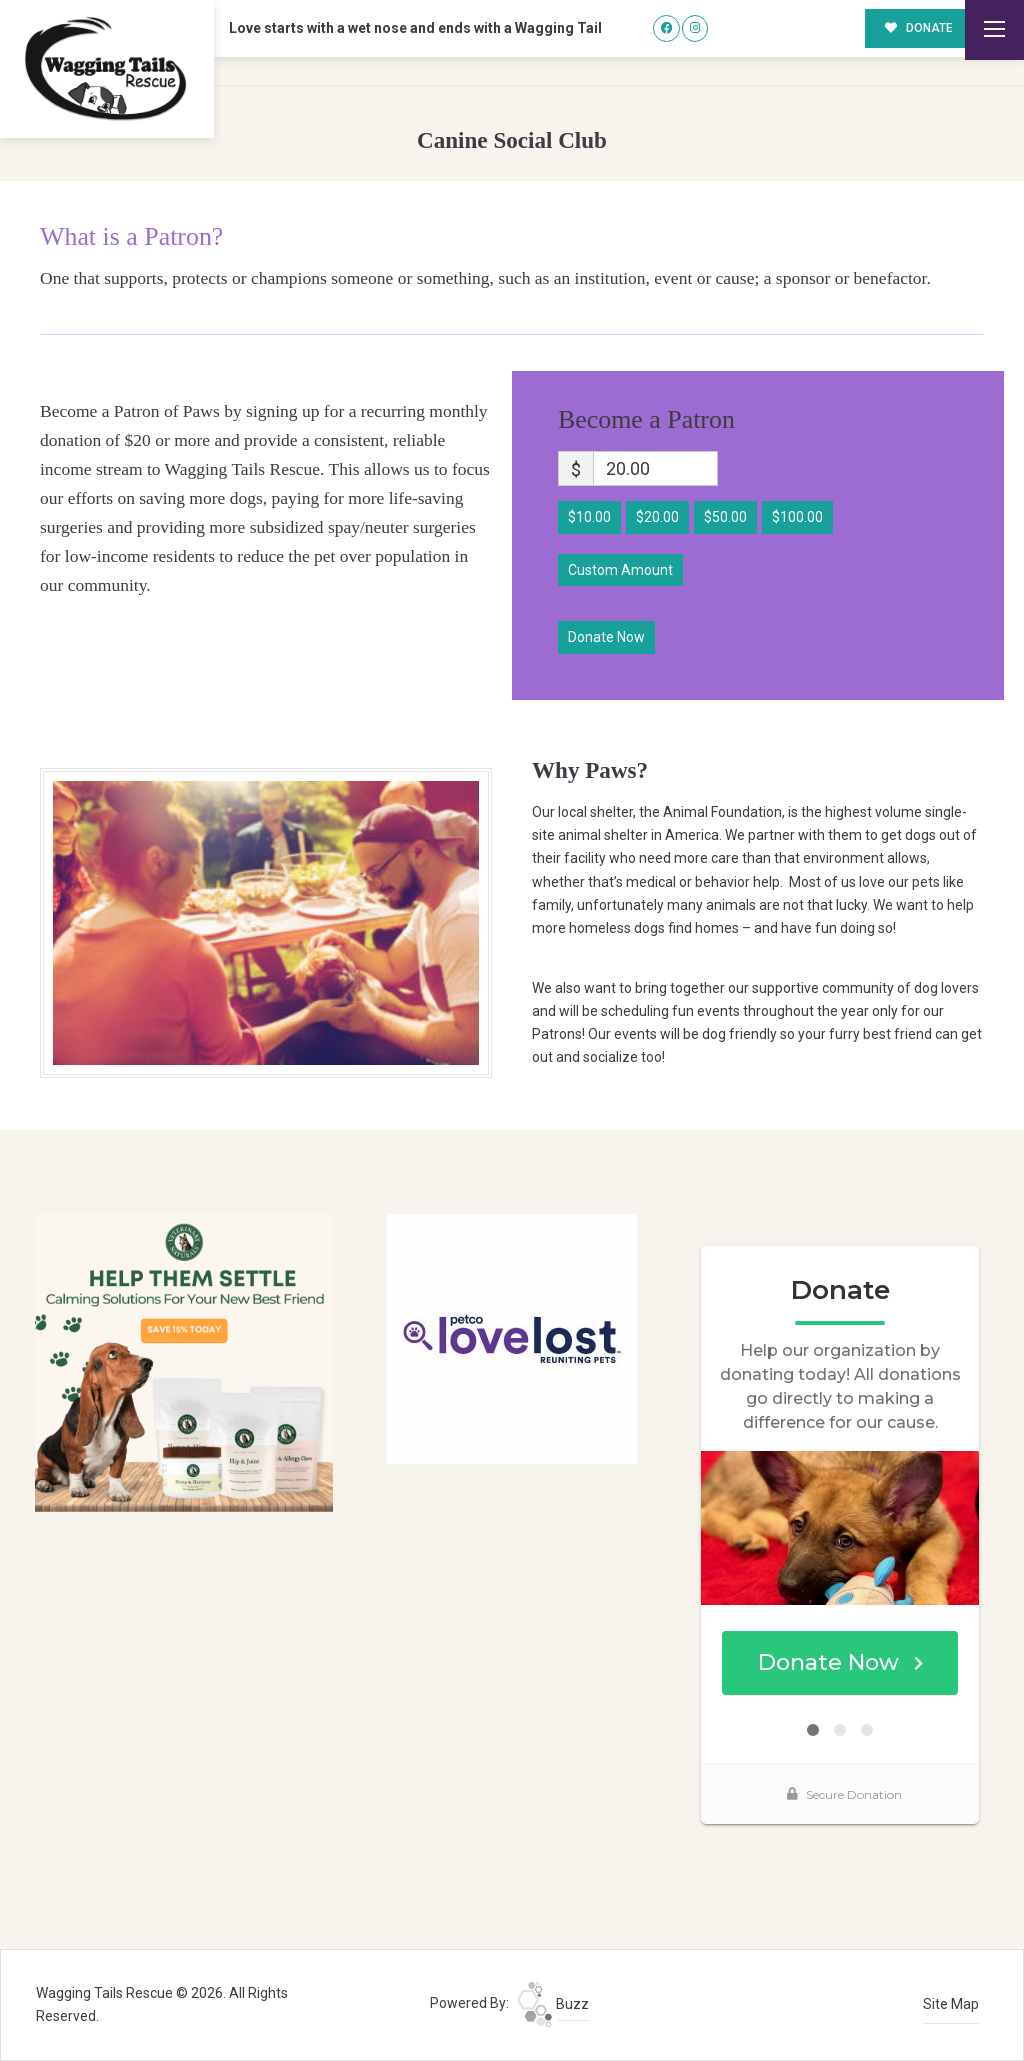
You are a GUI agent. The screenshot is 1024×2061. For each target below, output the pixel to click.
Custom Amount (620, 570)
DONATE (919, 28)
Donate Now (606, 637)
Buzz (553, 2004)
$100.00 (797, 517)
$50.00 (725, 517)
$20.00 (657, 517)
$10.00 (589, 517)
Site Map (951, 2004)
